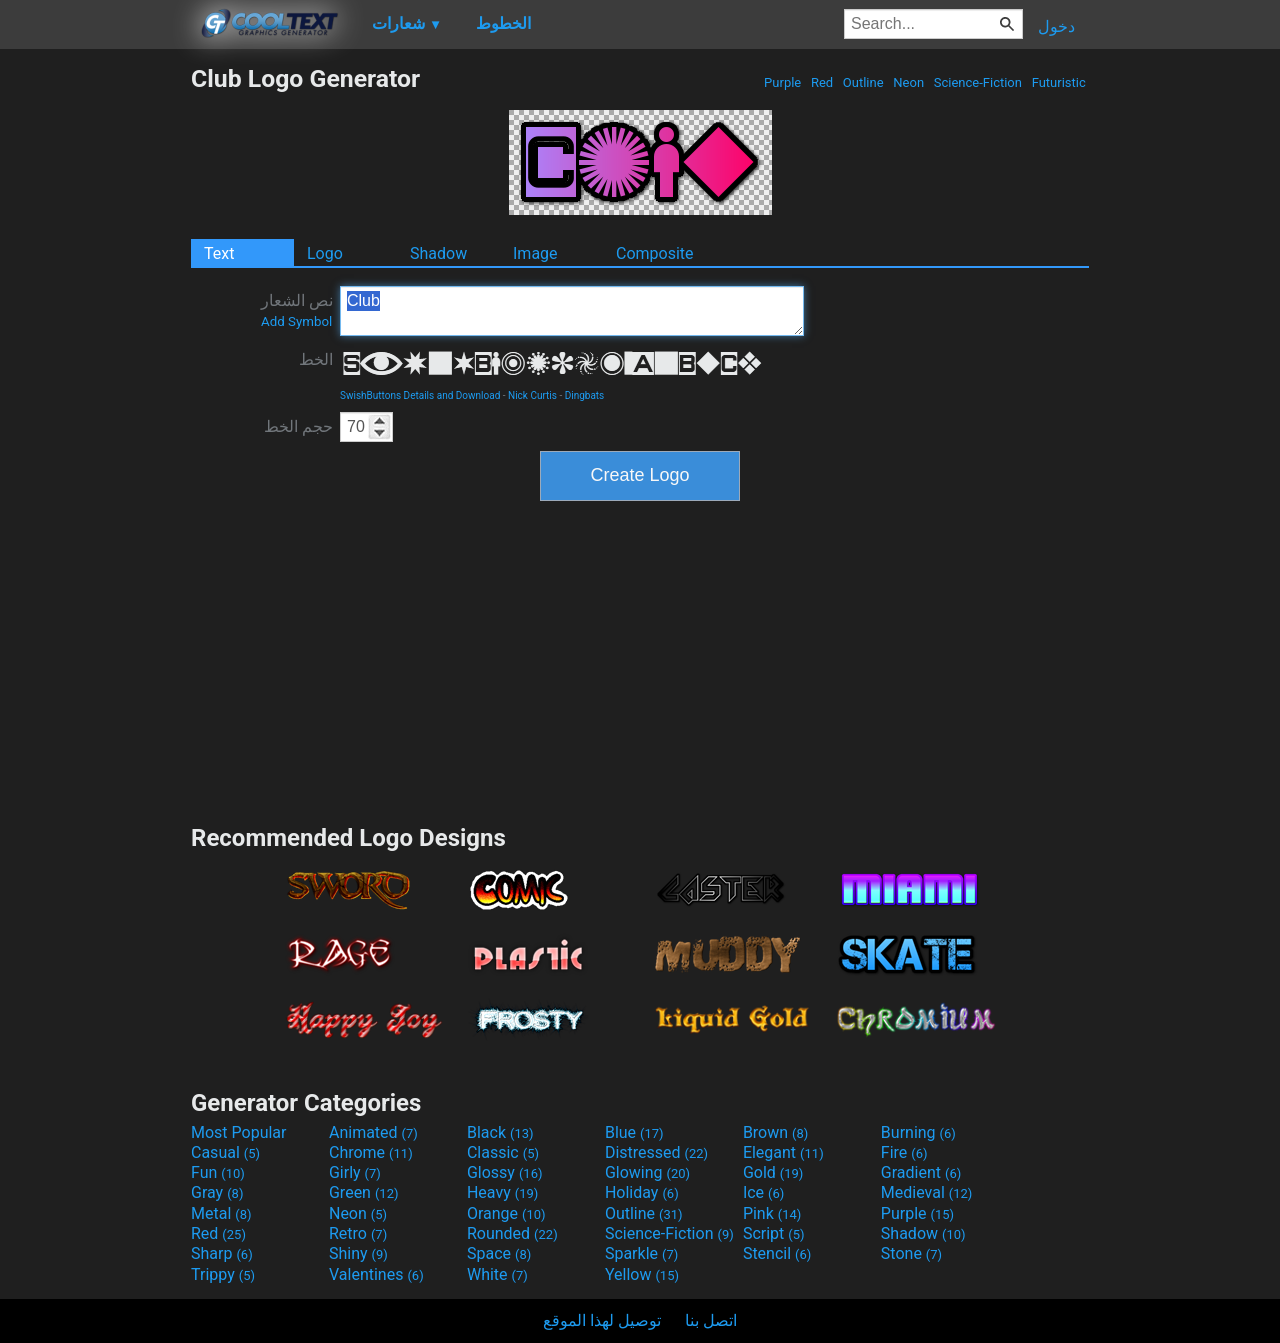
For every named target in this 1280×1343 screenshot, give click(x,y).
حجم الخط (298, 426)
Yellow (642, 1274)
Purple (783, 82)
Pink (772, 1213)
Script (774, 1233)
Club (572, 311)
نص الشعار (297, 310)
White (497, 1274)
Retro (358, 1233)
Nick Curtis (532, 395)
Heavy (502, 1192)
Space (499, 1253)
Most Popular (239, 1132)
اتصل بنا (711, 1320)
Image (535, 253)
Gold (773, 1172)
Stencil (777, 1253)
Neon (908, 82)
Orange (506, 1213)
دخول (1056, 26)
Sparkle (641, 1253)
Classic (503, 1152)
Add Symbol (296, 321)
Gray (217, 1192)
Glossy (505, 1172)
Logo (325, 253)
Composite (655, 253)
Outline (863, 82)
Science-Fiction (978, 82)
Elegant (783, 1152)
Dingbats (585, 395)
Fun (218, 1172)
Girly (355, 1172)
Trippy (223, 1274)
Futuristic (1058, 82)
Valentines (376, 1274)
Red (822, 82)
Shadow (438, 253)
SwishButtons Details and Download (420, 395)
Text (219, 253)
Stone (911, 1253)
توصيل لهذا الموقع (602, 1320)
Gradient (921, 1172)
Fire (904, 1152)
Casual (225, 1152)
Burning (918, 1132)
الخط (316, 359)
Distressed (656, 1152)
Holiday (642, 1192)
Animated (373, 1132)
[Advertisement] (95, 364)
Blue (634, 1132)
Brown (775, 1132)
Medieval (927, 1192)
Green (364, 1192)
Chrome (371, 1152)
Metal (221, 1213)
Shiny (358, 1253)
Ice (763, 1192)
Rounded (512, 1233)
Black (500, 1132)
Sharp (222, 1253)
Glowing (647, 1172)
